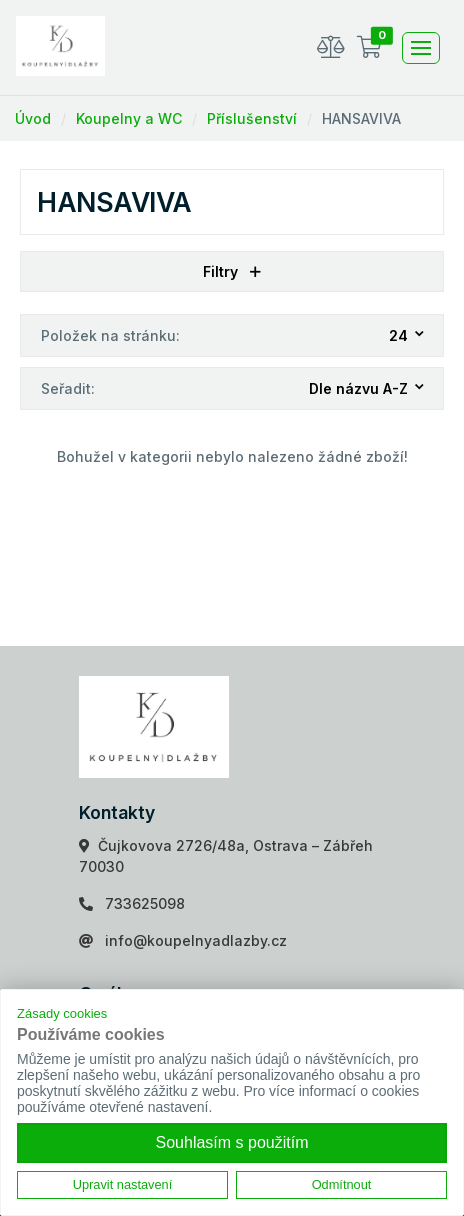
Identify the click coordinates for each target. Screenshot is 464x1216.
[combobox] (407, 335)
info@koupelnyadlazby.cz (196, 940)
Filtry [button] (232, 271)
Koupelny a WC (129, 118)
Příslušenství (252, 118)
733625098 (145, 903)
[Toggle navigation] (421, 48)
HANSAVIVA (361, 118)
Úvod (33, 118)
